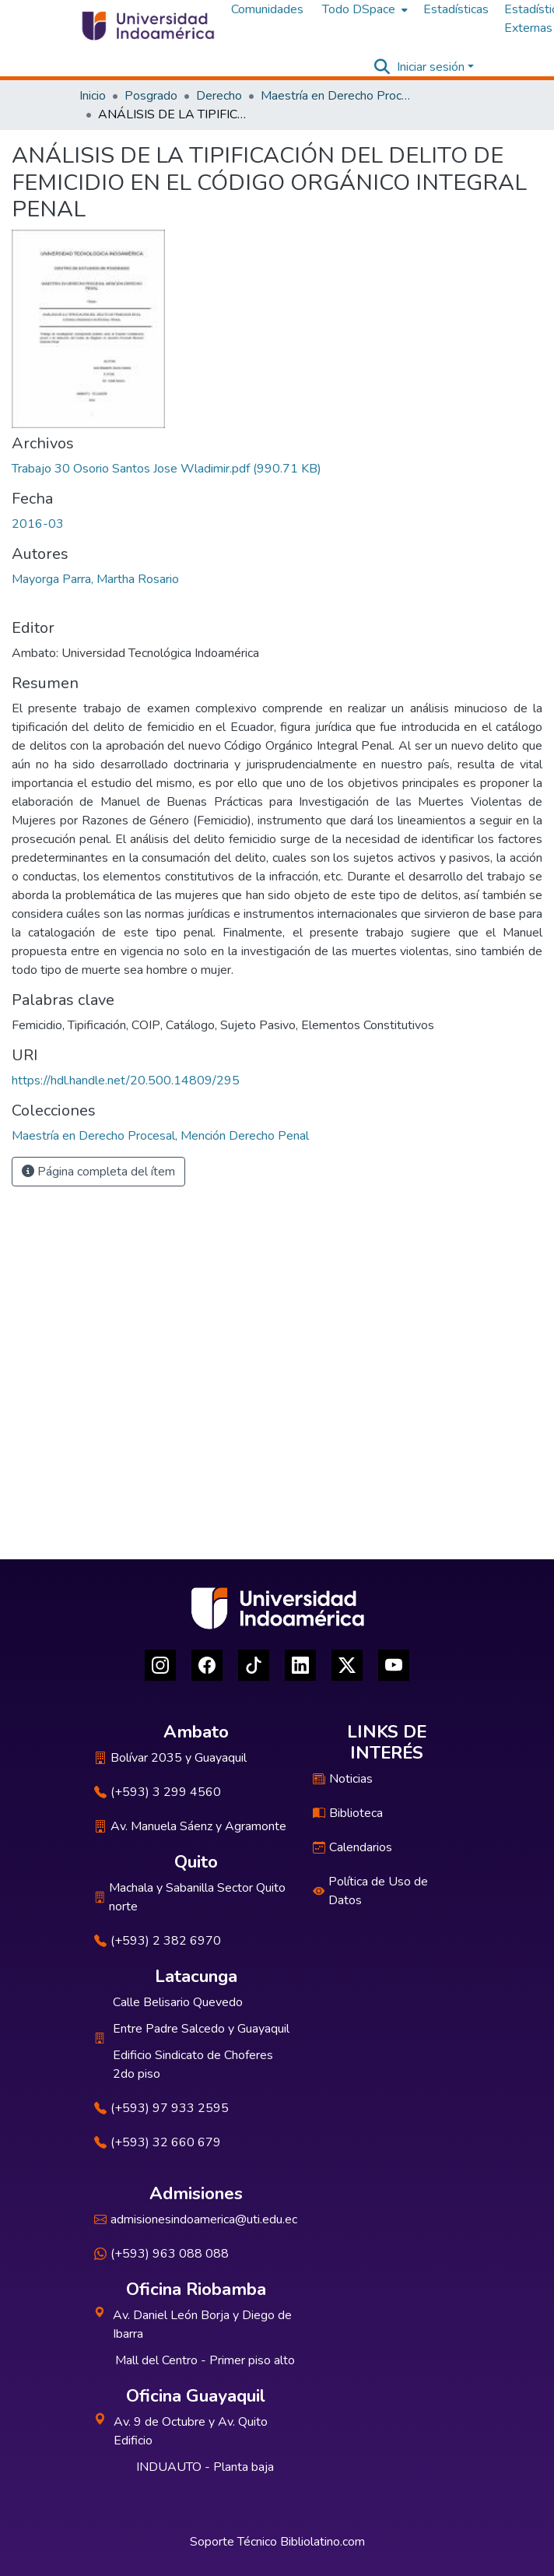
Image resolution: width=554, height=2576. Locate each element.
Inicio (92, 95)
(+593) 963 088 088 (161, 2253)
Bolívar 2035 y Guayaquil (170, 1757)
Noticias (343, 1778)
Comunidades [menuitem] (267, 9)
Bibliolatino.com (322, 2541)
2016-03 (38, 523)
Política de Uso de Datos (370, 1891)
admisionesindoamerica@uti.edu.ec (195, 2219)
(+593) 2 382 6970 (157, 1940)
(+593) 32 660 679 (157, 2142)
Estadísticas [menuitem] (456, 9)
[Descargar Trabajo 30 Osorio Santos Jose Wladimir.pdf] (166, 468)
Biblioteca (348, 1813)
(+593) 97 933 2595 (161, 2108)
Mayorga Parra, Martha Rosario (95, 579)
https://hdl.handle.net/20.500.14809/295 (126, 1080)
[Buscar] (382, 67)
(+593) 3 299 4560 (157, 1792)
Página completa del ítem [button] (98, 1171)
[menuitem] (363, 9)
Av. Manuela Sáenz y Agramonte (190, 1826)
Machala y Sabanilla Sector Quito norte (190, 1897)
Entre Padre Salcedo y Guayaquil (201, 2028)
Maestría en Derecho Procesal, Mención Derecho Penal (338, 95)
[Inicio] (147, 25)
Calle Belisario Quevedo (178, 2002)
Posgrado (150, 95)
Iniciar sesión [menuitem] (431, 67)
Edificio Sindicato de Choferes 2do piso (193, 2064)
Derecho (219, 95)
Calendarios (352, 1847)
